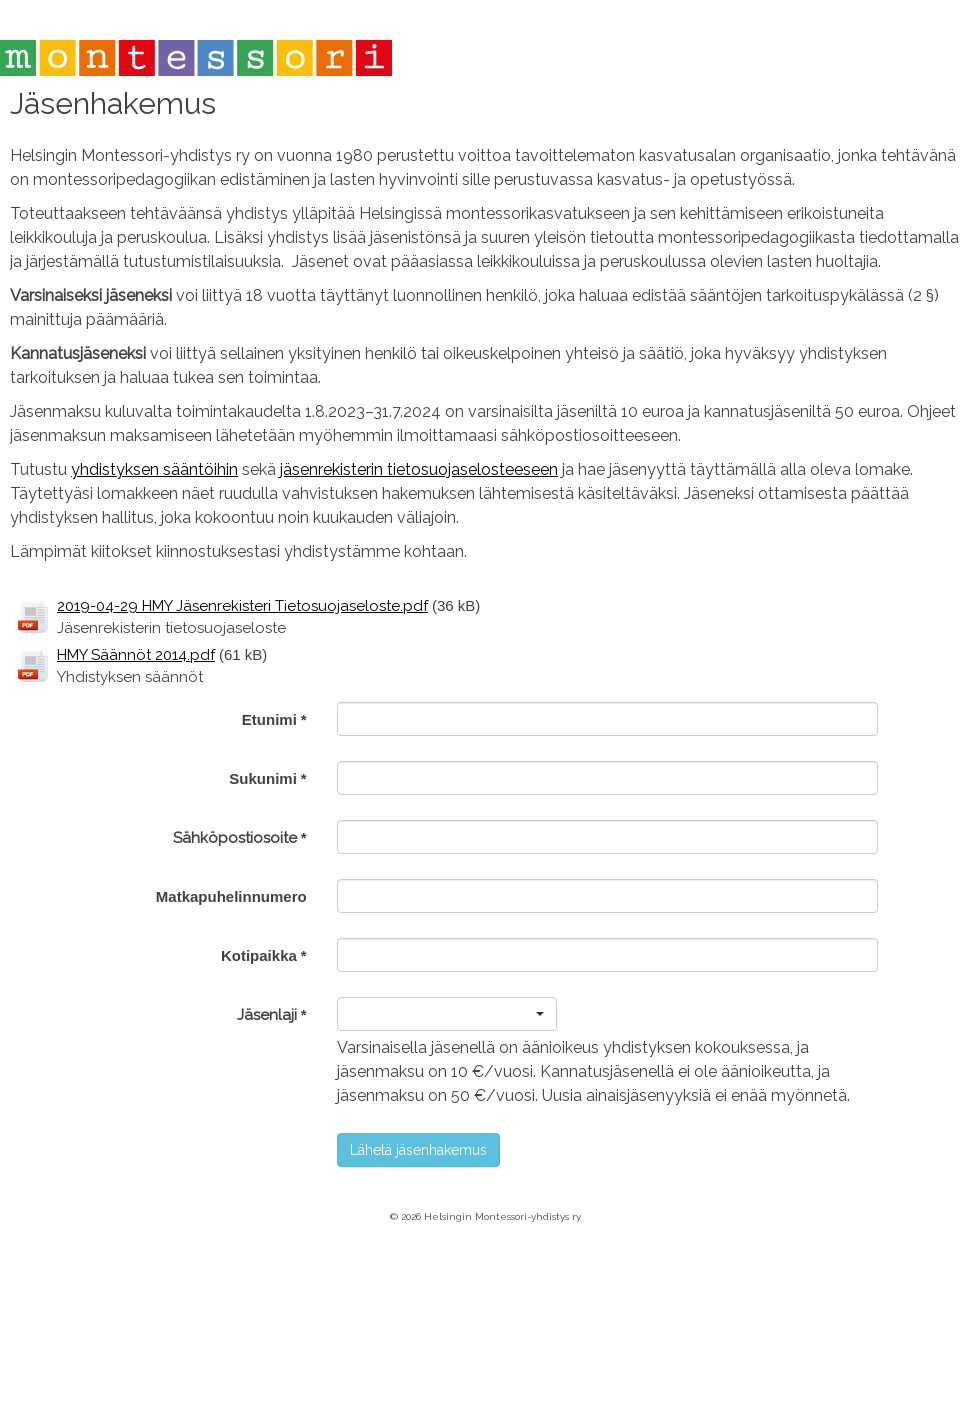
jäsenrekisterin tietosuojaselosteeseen (419, 469)
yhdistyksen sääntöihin (154, 469)
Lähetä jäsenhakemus (418, 1150)
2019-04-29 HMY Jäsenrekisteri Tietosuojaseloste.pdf (242, 606)
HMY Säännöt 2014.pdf (136, 655)
